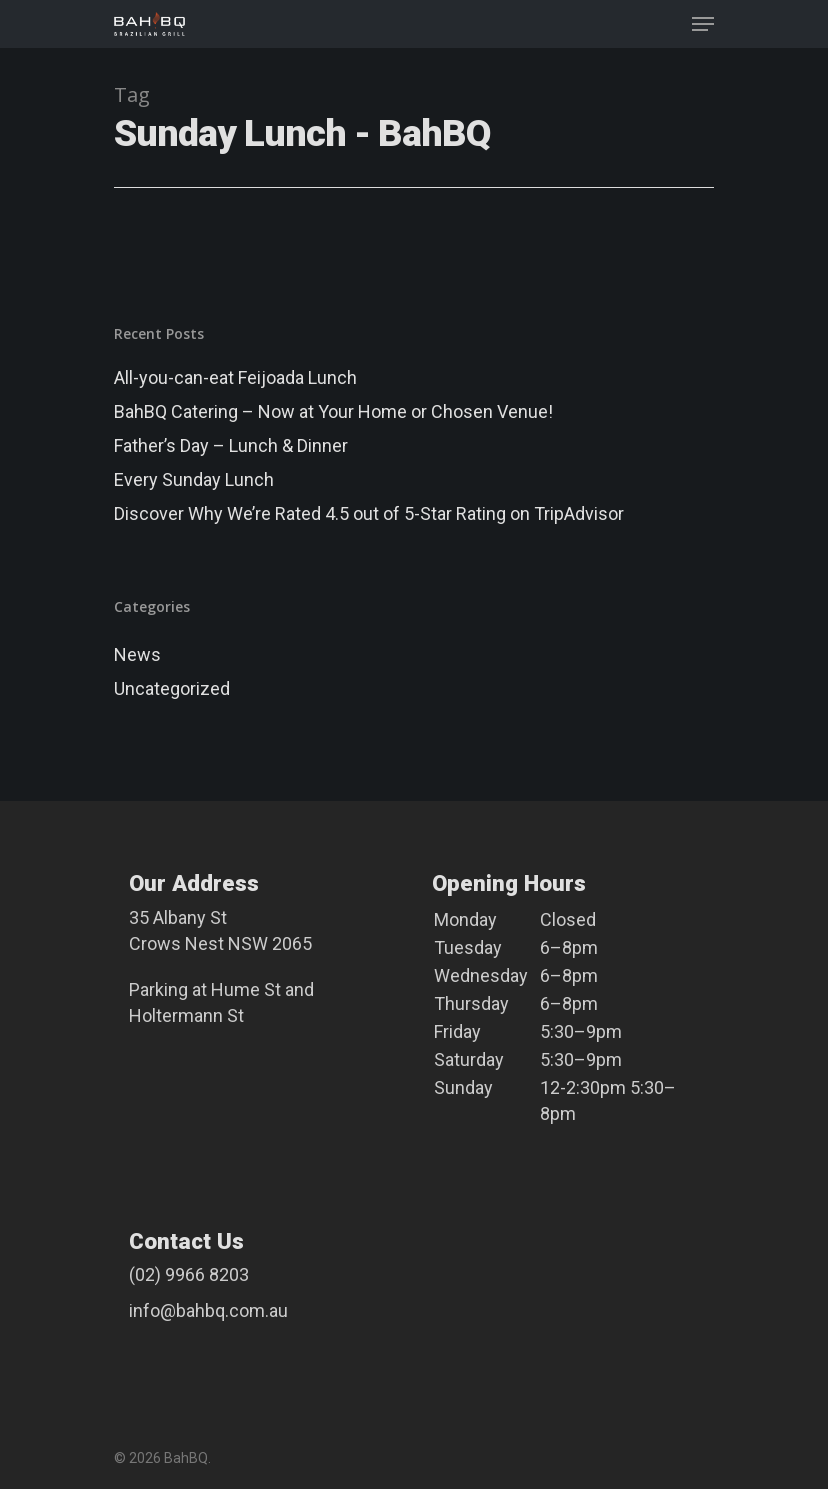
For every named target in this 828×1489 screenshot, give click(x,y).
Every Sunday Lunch (194, 479)
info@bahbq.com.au (208, 1310)
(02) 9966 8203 (189, 1274)
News (137, 654)
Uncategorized (172, 688)
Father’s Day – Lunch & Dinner (231, 445)
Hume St (246, 989)
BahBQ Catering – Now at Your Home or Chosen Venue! (333, 411)
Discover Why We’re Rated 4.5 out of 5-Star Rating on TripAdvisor (369, 513)
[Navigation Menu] (703, 24)
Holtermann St (186, 1015)
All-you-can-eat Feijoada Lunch (235, 377)
